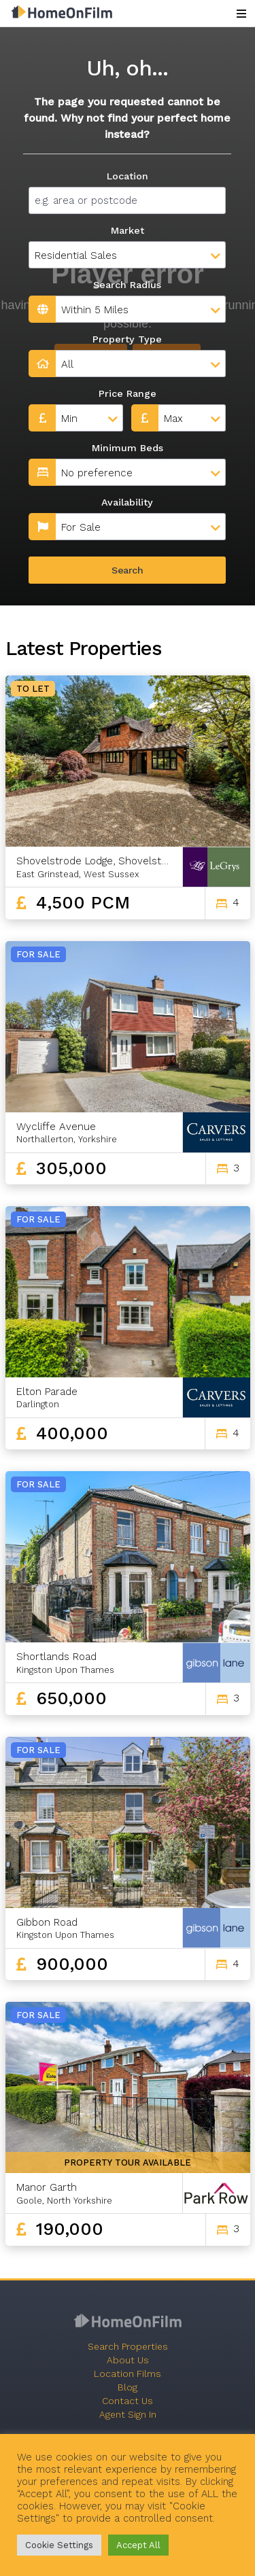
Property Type (127, 339)
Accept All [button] (138, 2545)
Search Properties (128, 2346)
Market (127, 230)
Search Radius (127, 284)
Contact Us (127, 2400)
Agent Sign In (127, 2414)
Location (127, 176)
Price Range (127, 393)
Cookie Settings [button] (59, 2545)
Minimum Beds (127, 447)
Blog (127, 2387)
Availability (127, 502)
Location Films (127, 2373)
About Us (128, 2359)
